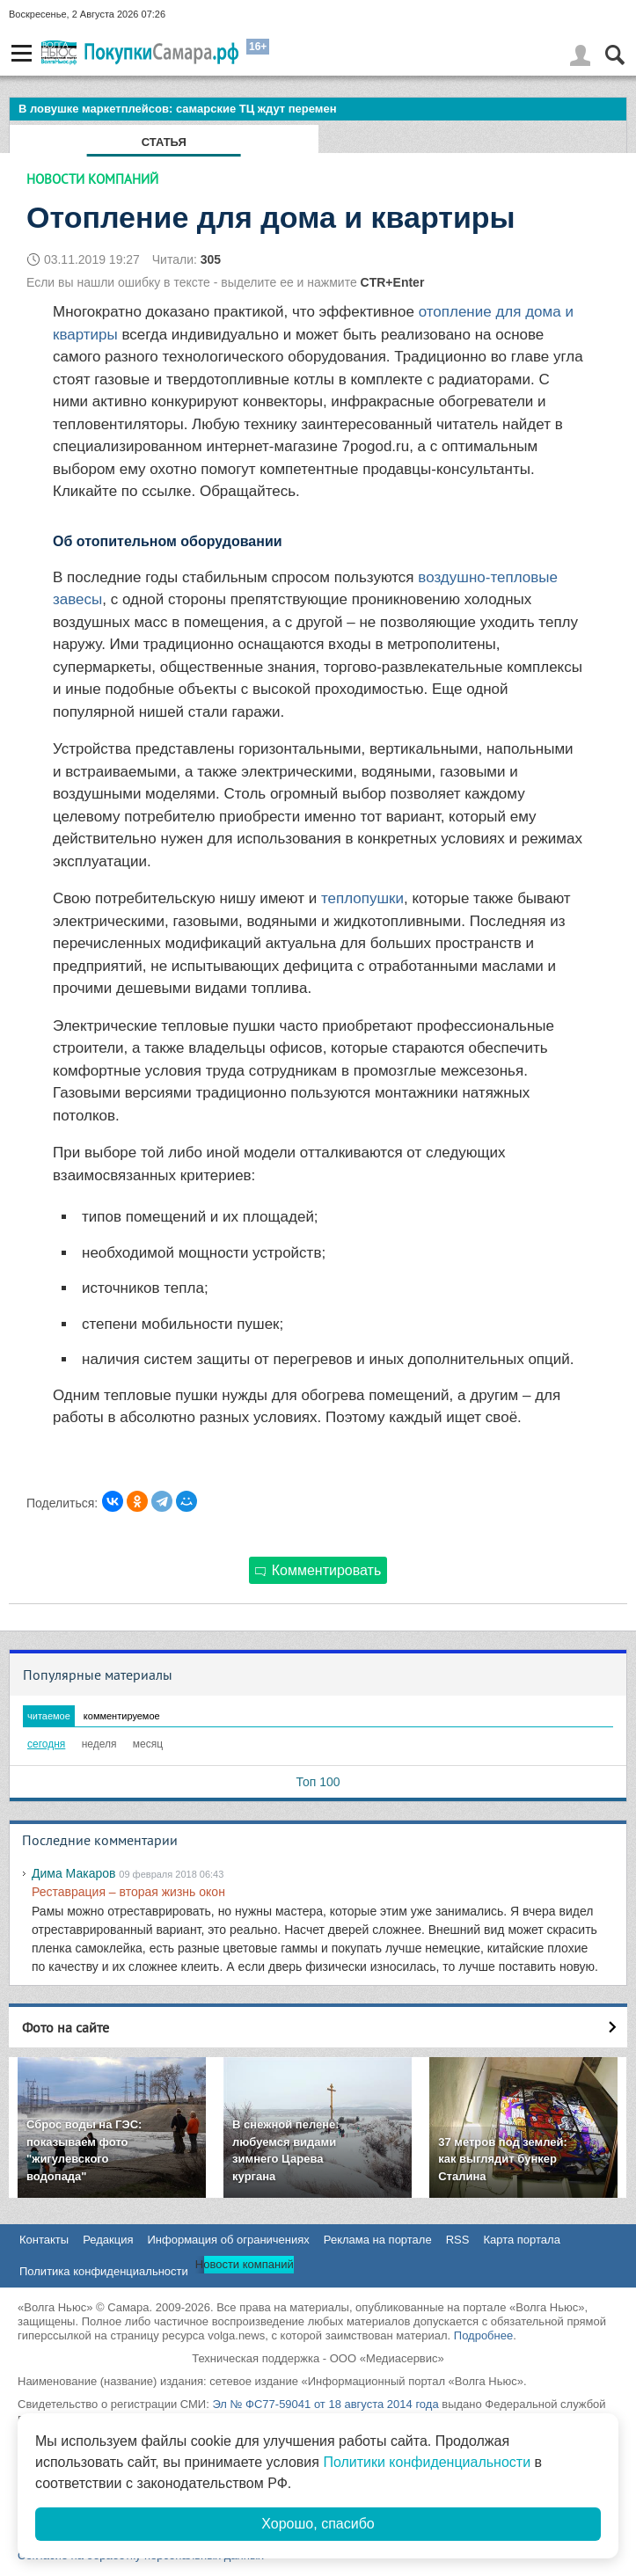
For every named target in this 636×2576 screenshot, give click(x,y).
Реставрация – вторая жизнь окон (128, 1892)
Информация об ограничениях (228, 2239)
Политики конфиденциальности (426, 2462)
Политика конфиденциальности (103, 2271)
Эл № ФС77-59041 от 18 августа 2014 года (325, 2404)
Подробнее (483, 2335)
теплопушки (362, 898)
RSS (458, 2239)
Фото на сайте (65, 2027)
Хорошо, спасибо (317, 2523)
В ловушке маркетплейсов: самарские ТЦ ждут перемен (177, 108)
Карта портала (521, 2239)
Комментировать (318, 1570)
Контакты (44, 2239)
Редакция (108, 2239)
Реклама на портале (378, 2239)
